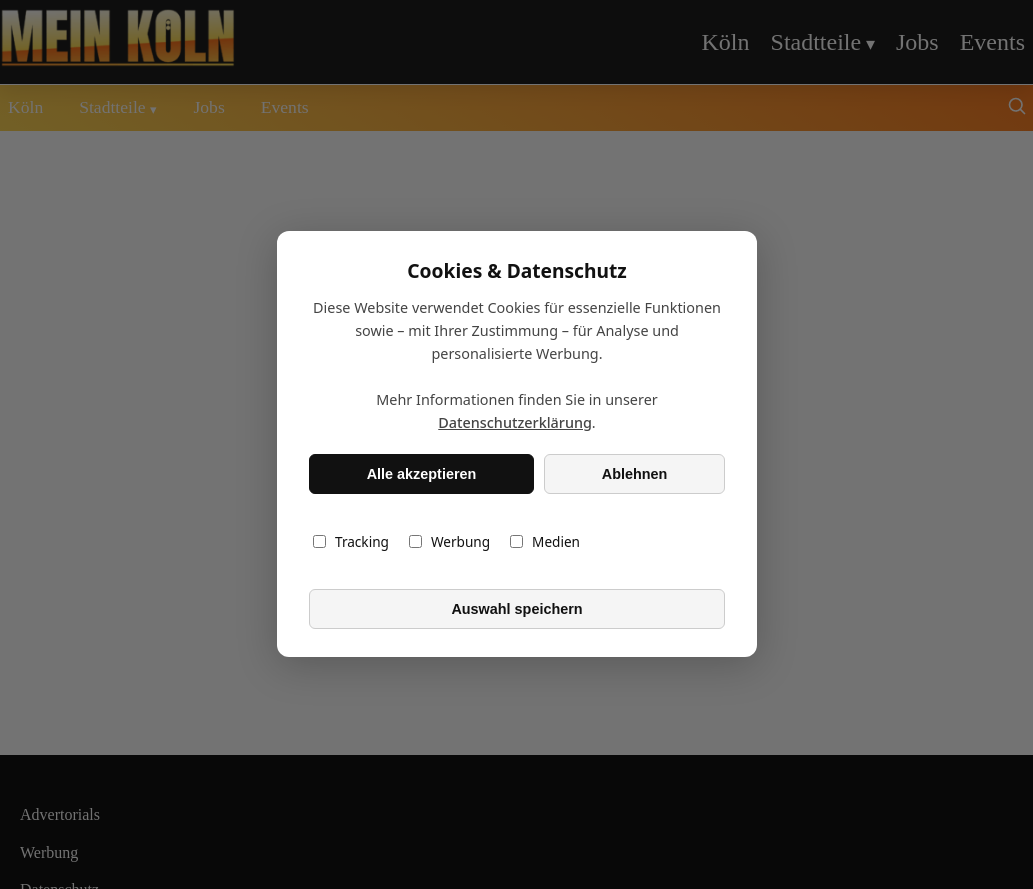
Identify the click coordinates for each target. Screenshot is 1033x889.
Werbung (448, 542)
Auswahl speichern (516, 609)
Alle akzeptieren (421, 474)
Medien (545, 542)
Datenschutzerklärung (515, 423)
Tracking (351, 542)
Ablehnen (634, 474)
